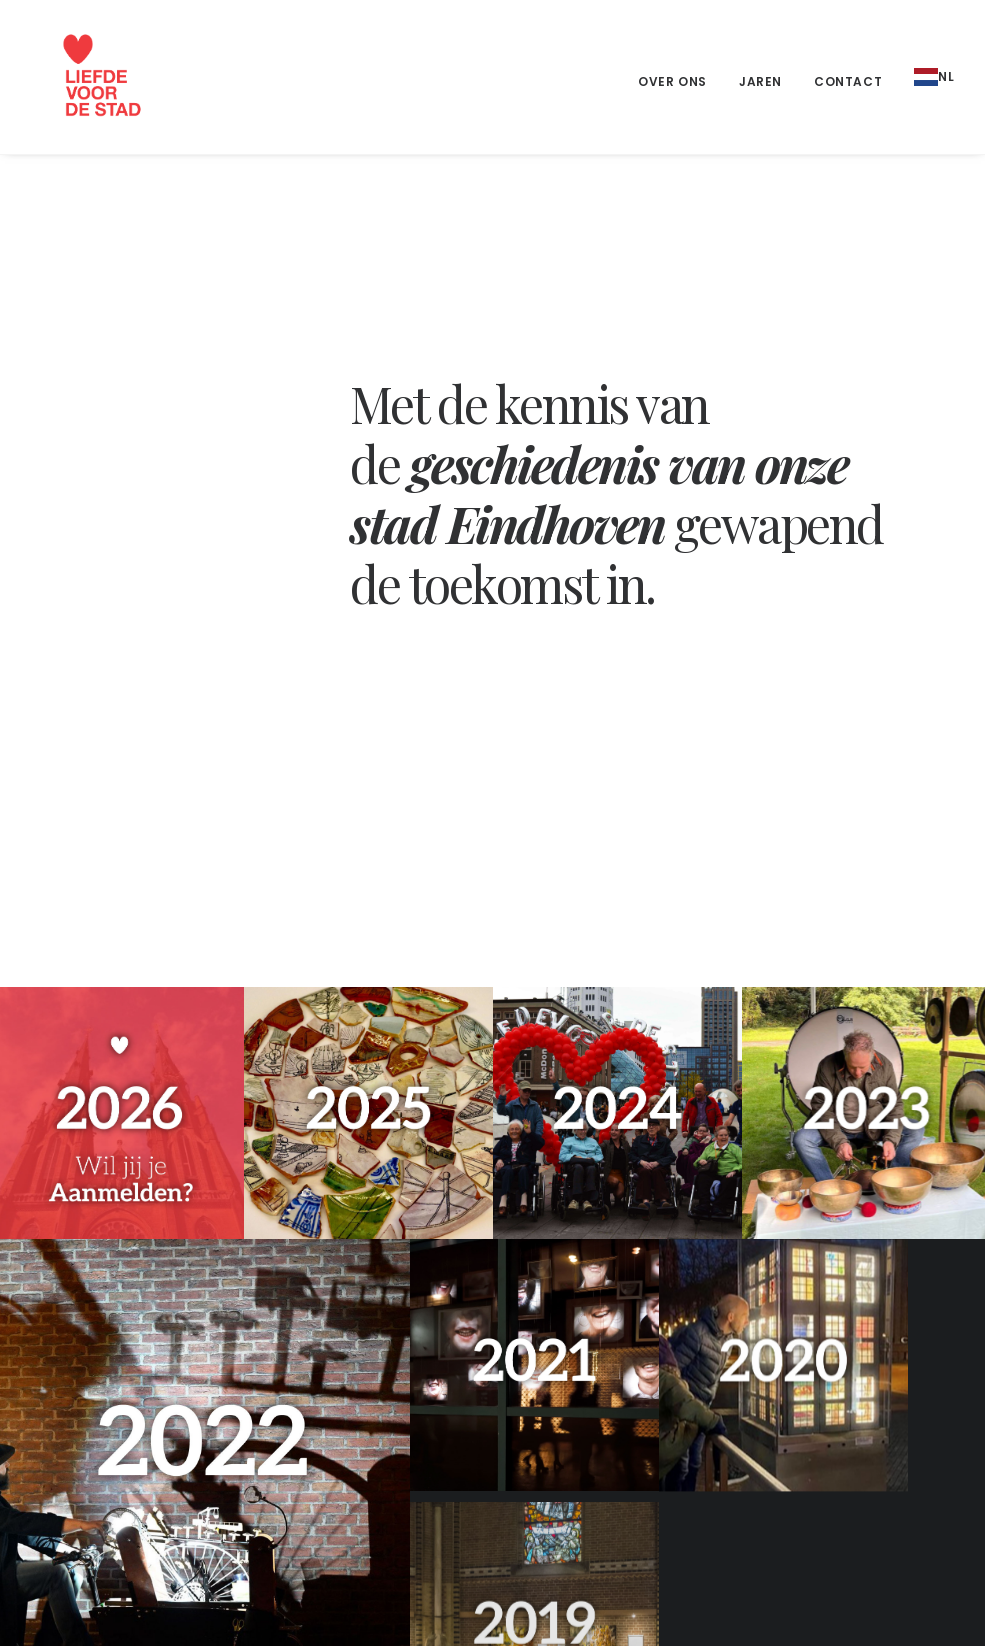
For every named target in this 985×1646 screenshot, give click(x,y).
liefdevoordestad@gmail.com (127, 1458)
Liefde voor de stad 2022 (833, 1463)
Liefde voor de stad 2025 (833, 1368)
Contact (848, 81)
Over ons (672, 81)
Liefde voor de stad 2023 (833, 1431)
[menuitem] (679, 82)
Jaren (760, 81)
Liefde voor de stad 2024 (833, 1400)
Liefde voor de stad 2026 (833, 1337)
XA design (367, 1606)
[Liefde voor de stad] (81, 77)
